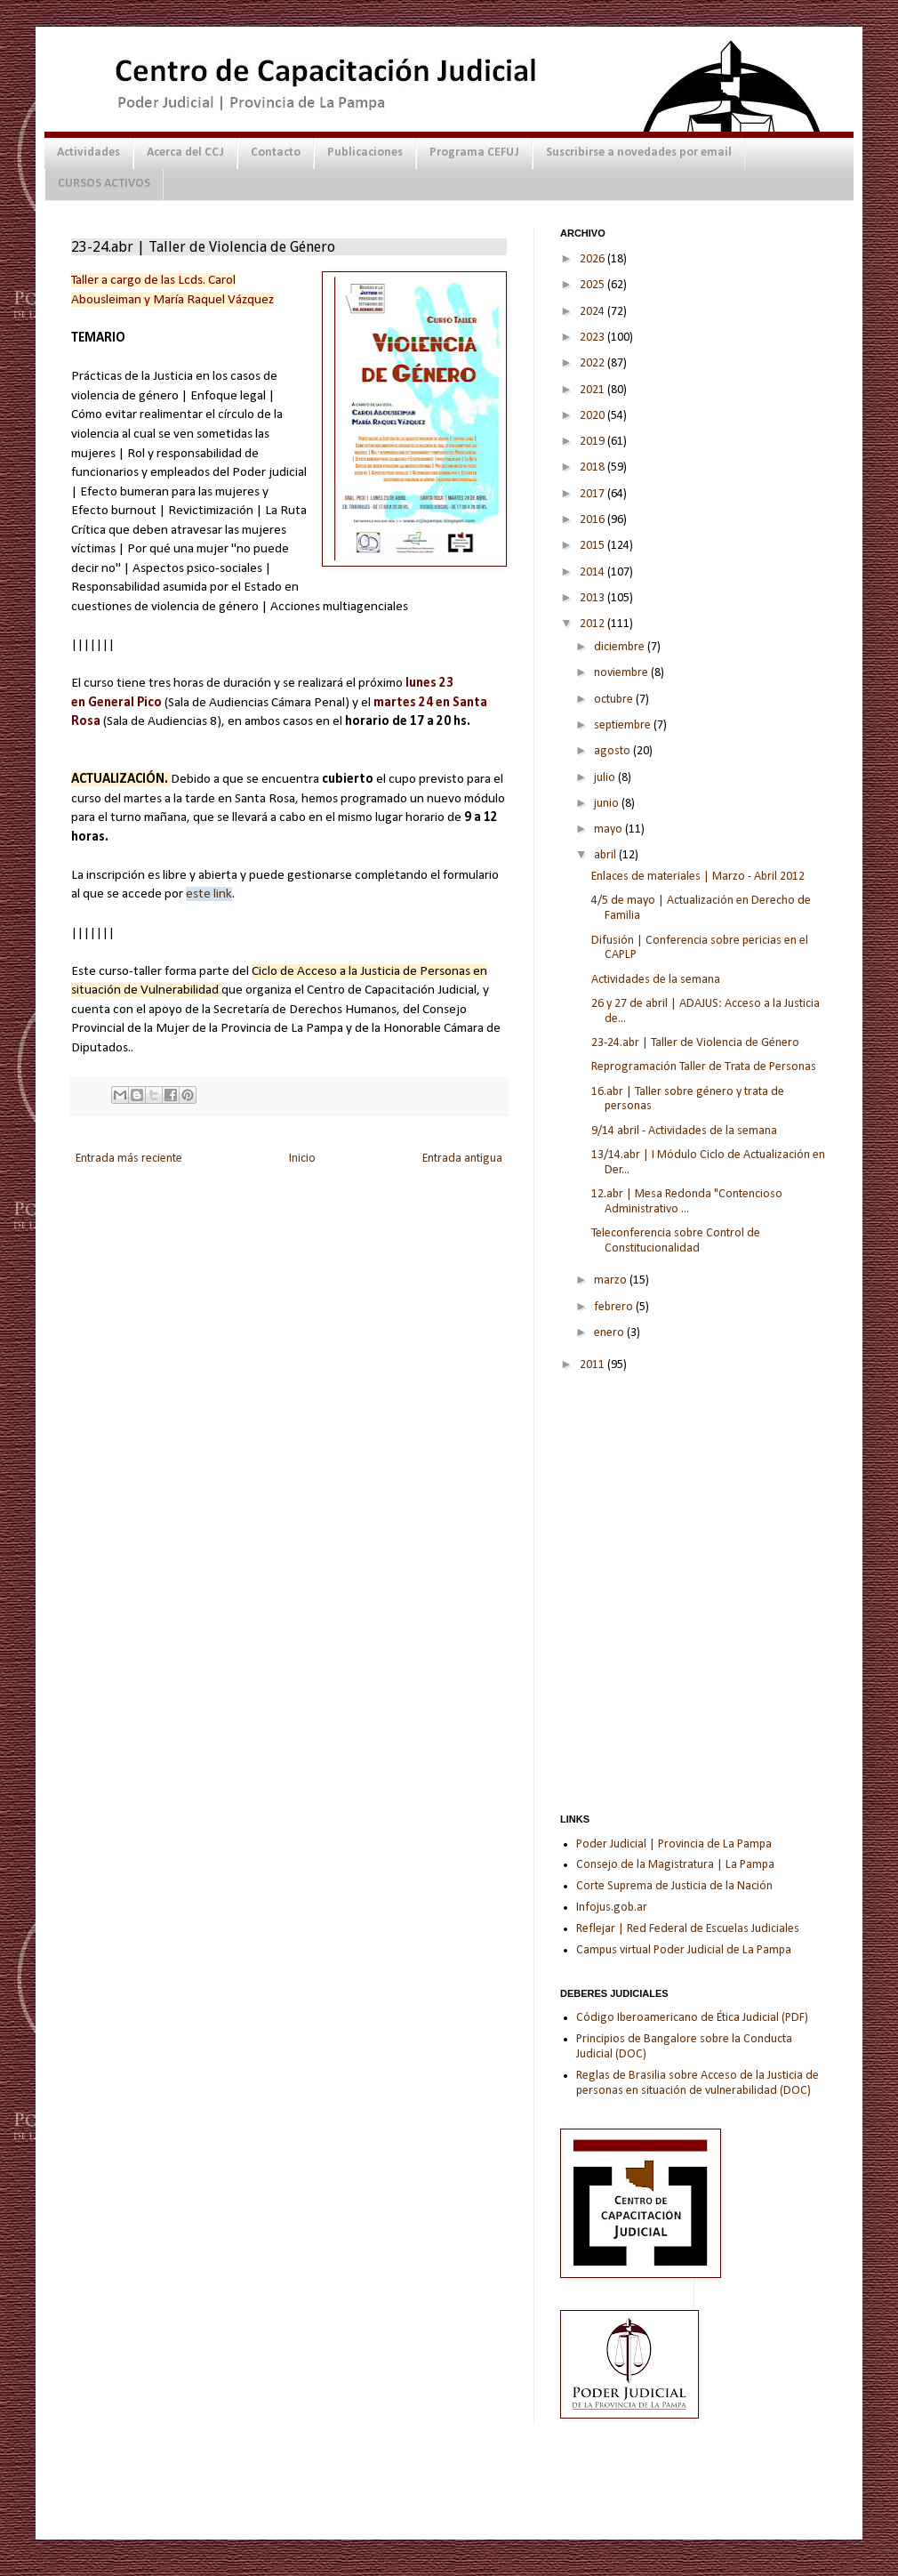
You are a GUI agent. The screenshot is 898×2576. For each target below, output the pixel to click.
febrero (615, 1307)
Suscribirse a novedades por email (639, 152)
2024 (593, 311)
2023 (593, 337)
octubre (615, 699)
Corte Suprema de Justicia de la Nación (674, 1886)
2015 (593, 545)
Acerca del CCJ (185, 152)
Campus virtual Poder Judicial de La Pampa (683, 1950)
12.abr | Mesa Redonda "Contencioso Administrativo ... (686, 1201)
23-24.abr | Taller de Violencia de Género (695, 1043)
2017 (593, 494)
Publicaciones (365, 152)
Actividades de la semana (655, 979)
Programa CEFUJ (474, 152)
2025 (593, 285)
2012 (593, 624)
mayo (609, 829)
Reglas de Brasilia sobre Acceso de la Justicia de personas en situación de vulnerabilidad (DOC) (697, 2083)
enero (610, 1333)
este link (209, 894)
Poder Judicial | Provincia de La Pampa (674, 1844)
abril (606, 855)
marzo (611, 1280)
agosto (613, 751)
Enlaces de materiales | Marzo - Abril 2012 (698, 876)
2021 (593, 390)
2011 (593, 1365)
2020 (593, 416)
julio (606, 778)
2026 (593, 259)
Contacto (276, 152)
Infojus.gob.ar (611, 1907)
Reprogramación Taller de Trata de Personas (703, 1067)
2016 (593, 520)
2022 (593, 363)
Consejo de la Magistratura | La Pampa (675, 1865)
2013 (593, 598)
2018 (593, 467)
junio (607, 803)
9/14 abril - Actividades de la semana (684, 1131)
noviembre (622, 673)
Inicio (302, 1158)
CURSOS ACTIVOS (104, 183)
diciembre (620, 647)
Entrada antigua (462, 1158)
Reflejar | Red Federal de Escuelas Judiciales (687, 1929)
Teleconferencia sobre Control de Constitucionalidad (675, 1241)
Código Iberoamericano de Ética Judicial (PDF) (692, 2018)
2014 (593, 572)
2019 (593, 441)
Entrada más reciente (129, 1158)
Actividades (88, 152)
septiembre (623, 725)
